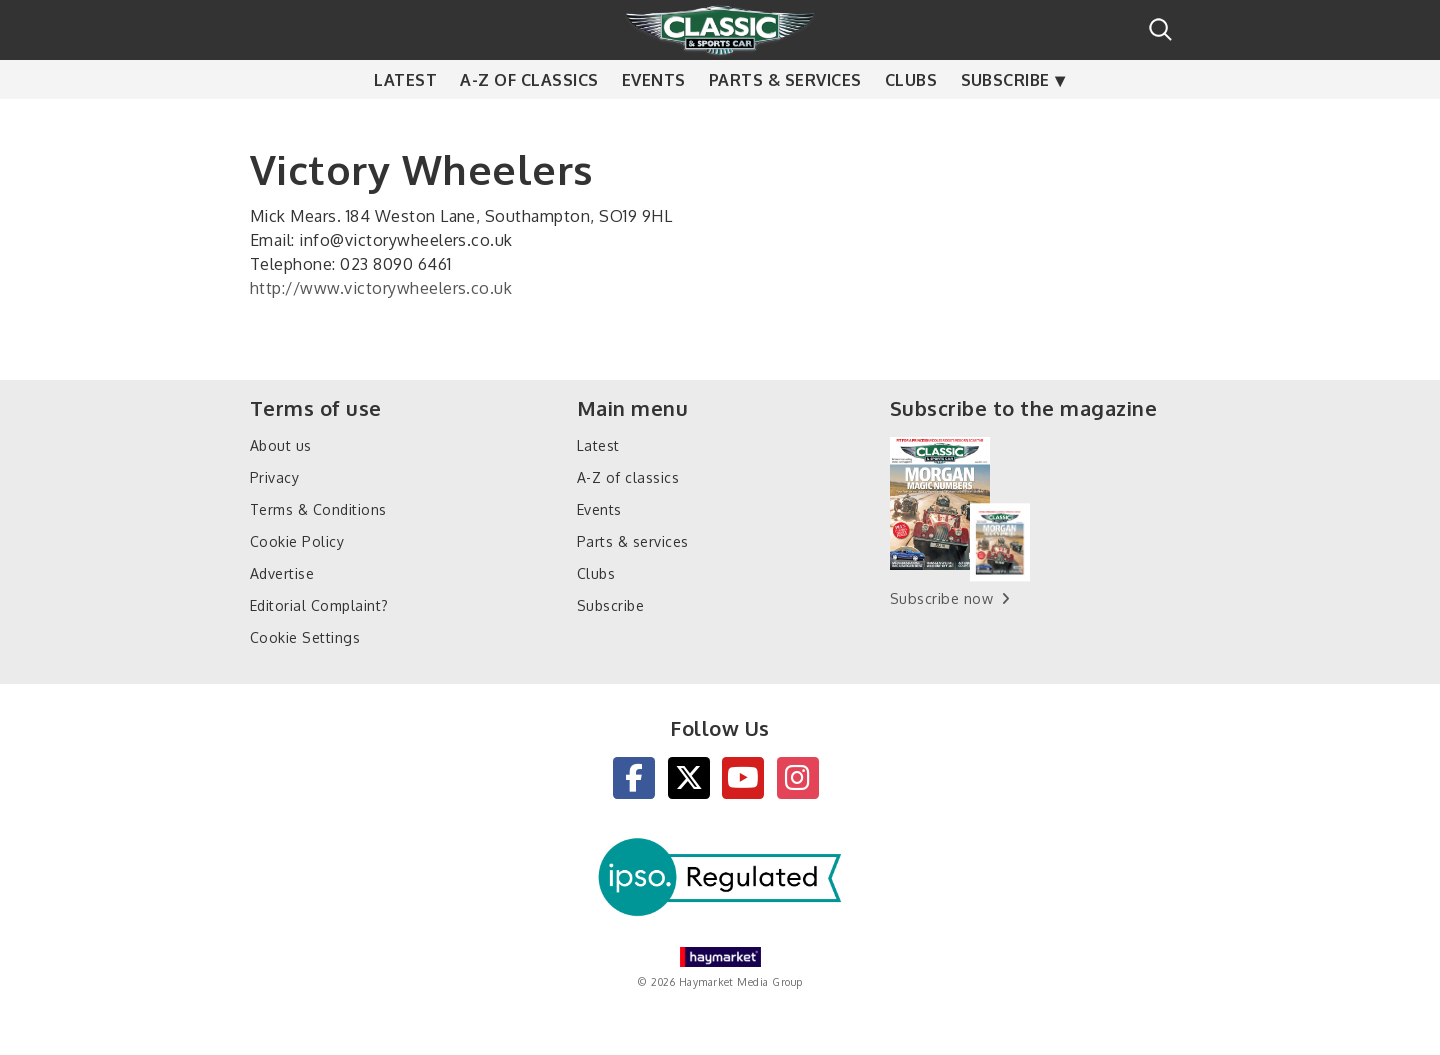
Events (654, 120)
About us (281, 445)
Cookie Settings (305, 637)
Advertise (282, 573)
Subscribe (1005, 120)
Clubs (911, 120)
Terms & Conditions (318, 509)
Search (1160, 29)
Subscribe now (941, 598)
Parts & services (785, 120)
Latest (405, 120)
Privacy (274, 477)
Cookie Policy (297, 541)
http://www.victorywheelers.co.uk (381, 288)
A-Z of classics (529, 120)
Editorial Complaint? (319, 605)
